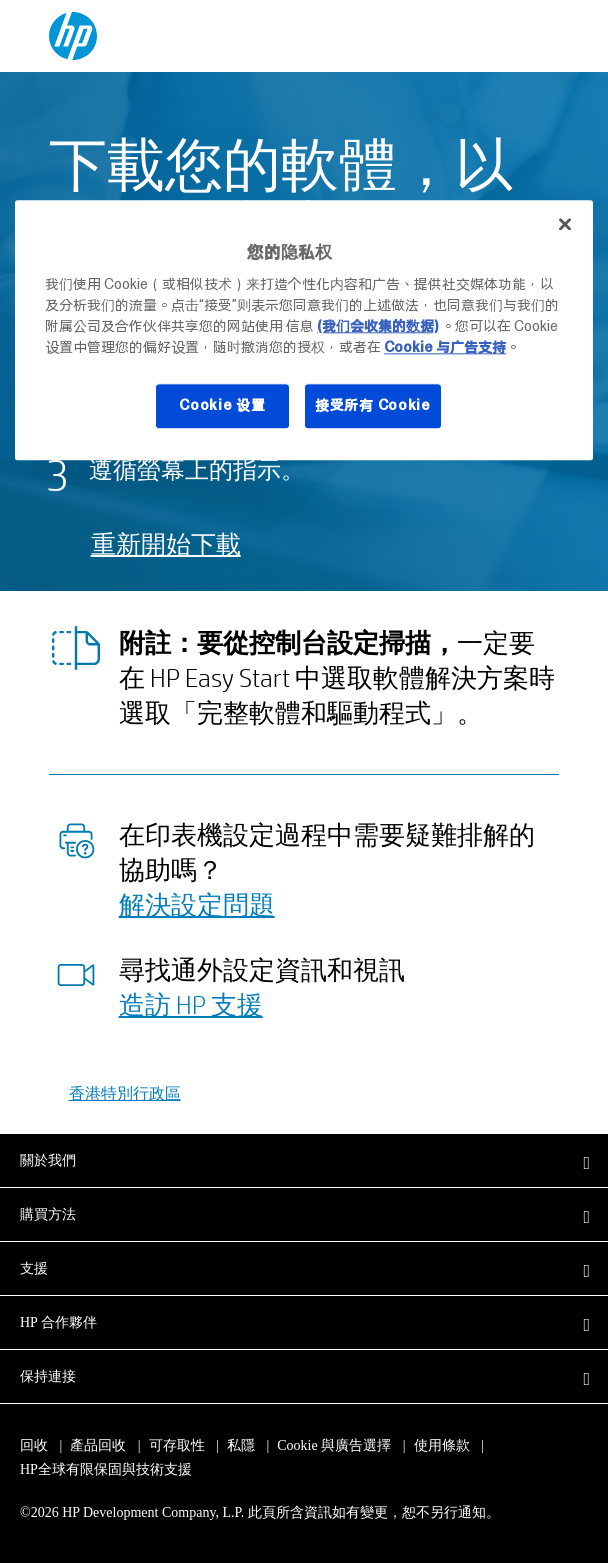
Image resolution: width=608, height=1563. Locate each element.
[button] (304, 1160)
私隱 (241, 1445)
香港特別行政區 (125, 1092)
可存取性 (177, 1445)
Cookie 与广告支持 (445, 347)
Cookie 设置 (222, 405)
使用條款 (442, 1445)
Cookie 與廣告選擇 (334, 1445)
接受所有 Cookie (373, 405)
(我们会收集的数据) (377, 326)
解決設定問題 (197, 904)
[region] (304, 330)
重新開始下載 (166, 543)
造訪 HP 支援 (191, 1004)
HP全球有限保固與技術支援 (106, 1469)
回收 (34, 1445)
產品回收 (98, 1445)
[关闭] (565, 225)
